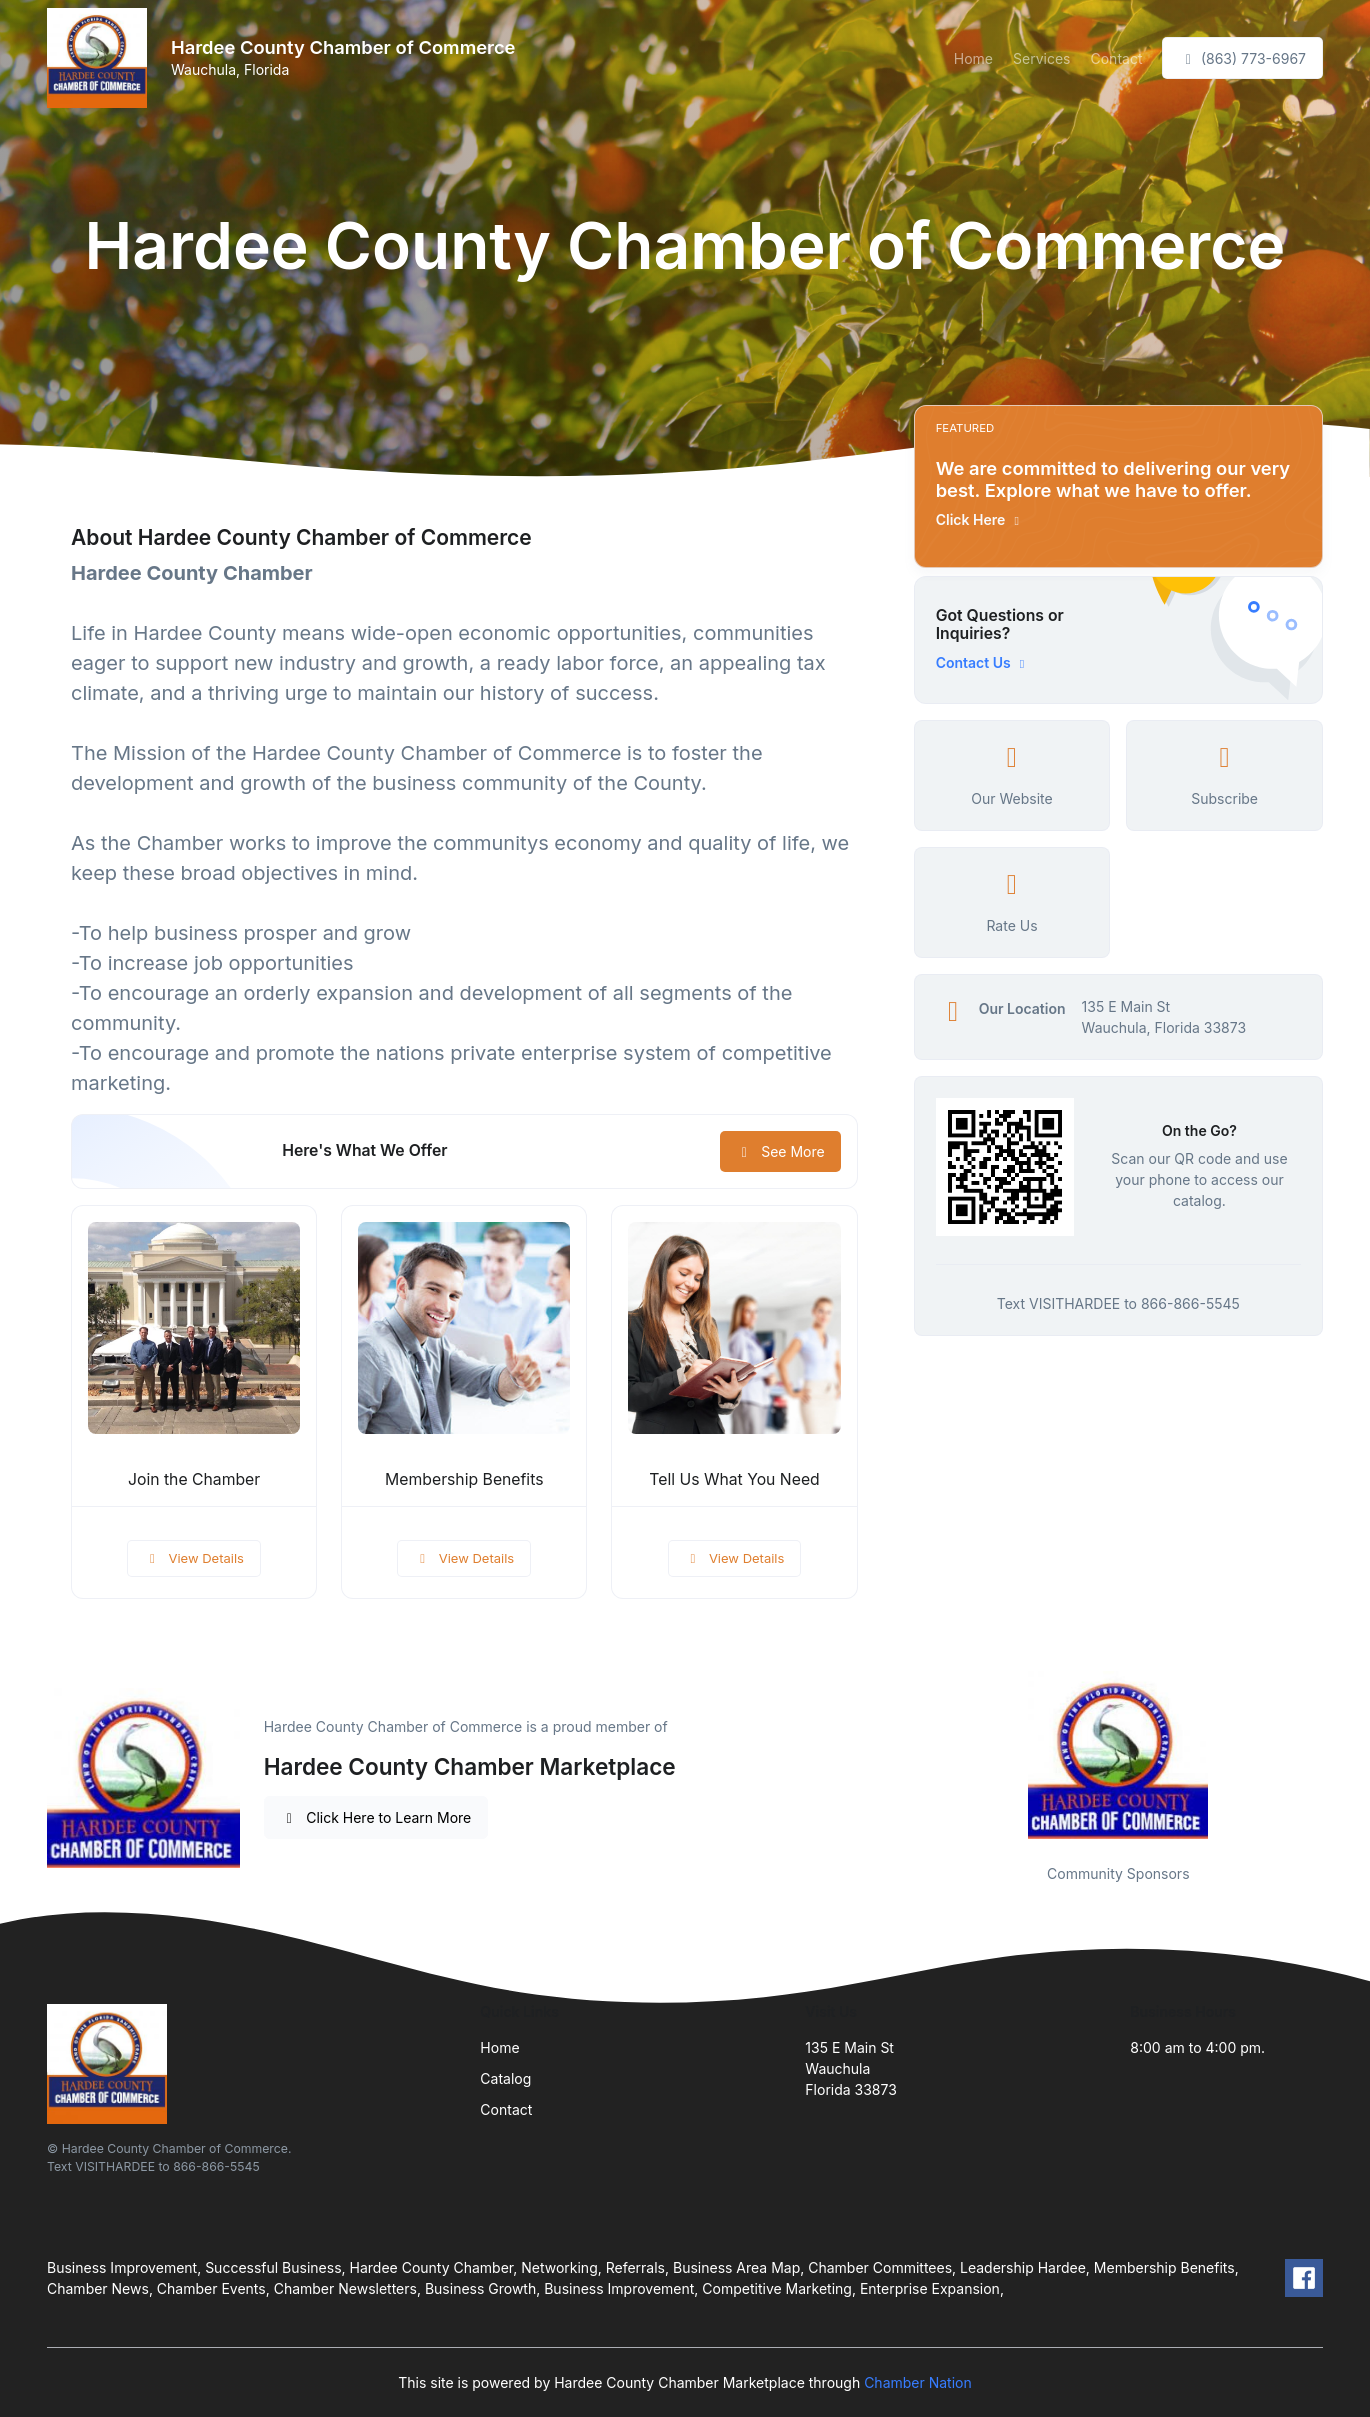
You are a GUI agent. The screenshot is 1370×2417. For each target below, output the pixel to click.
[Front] (101, 58)
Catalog (505, 2078)
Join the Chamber (194, 1479)
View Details (194, 1558)
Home (973, 58)
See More (780, 1151)
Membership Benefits (464, 1479)
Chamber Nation (918, 2382)
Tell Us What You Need (734, 1479)
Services (1041, 58)
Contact (1116, 58)
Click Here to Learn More (376, 1817)
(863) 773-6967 (1242, 58)
